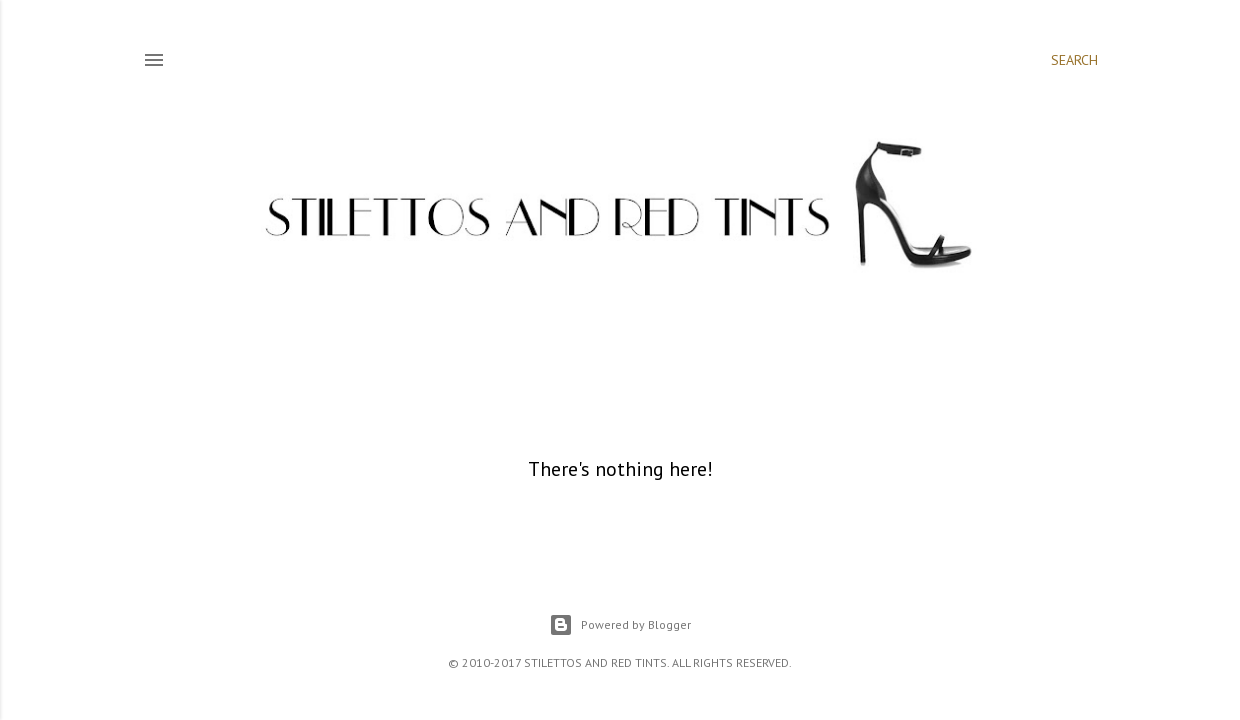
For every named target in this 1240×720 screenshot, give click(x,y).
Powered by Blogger (620, 625)
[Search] (1074, 60)
